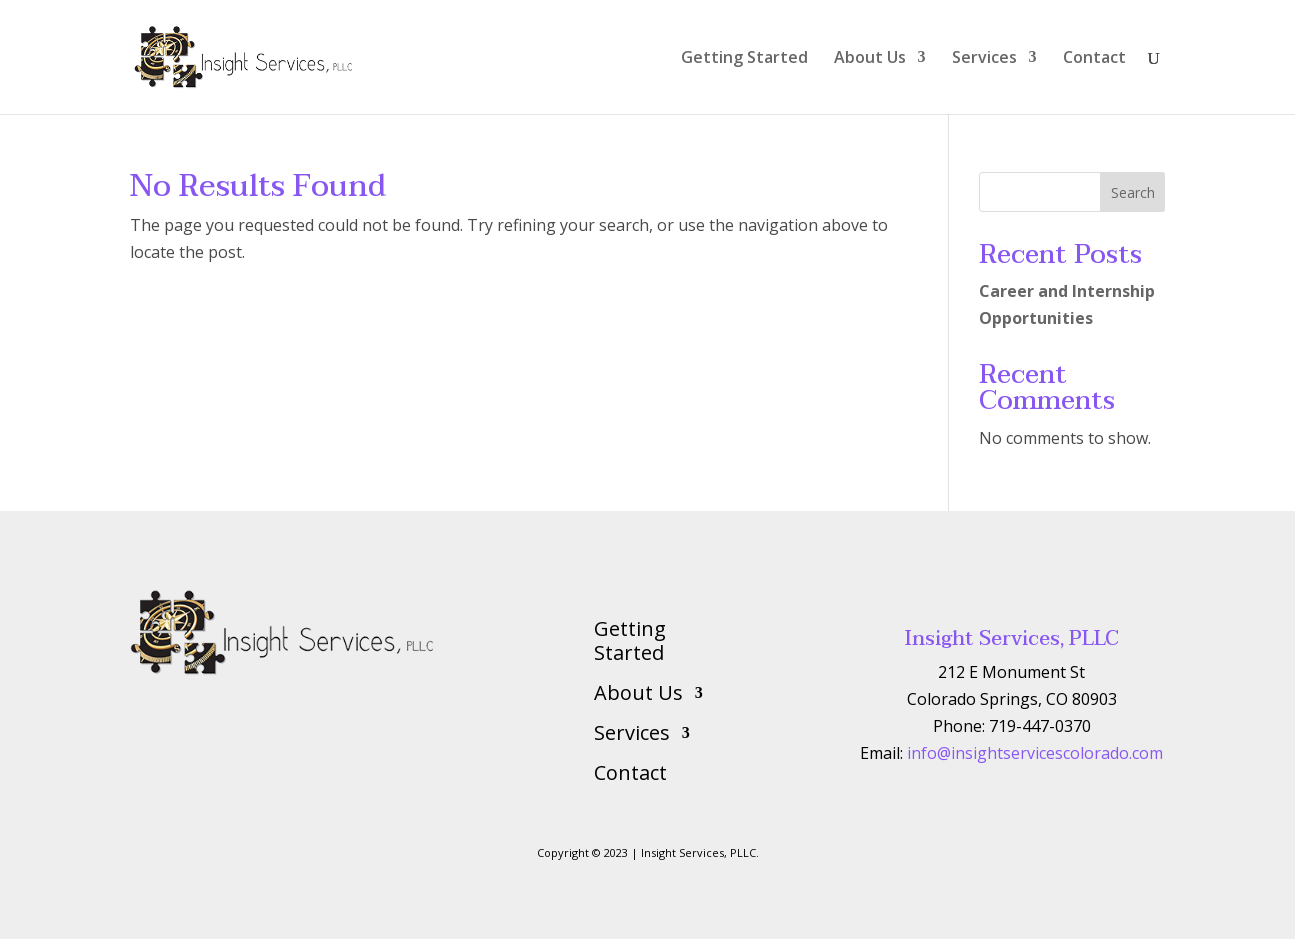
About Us (870, 59)
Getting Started (744, 59)
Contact (1094, 59)
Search (1133, 192)
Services (984, 59)
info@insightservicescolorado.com (1035, 753)
